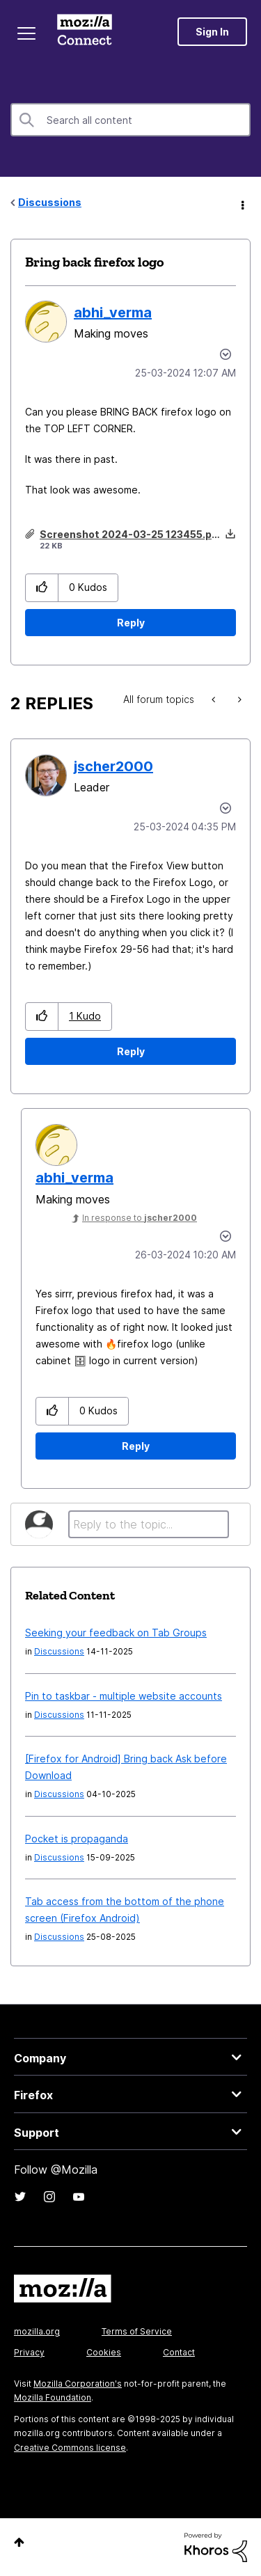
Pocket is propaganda (76, 1838)
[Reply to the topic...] (148, 1524)
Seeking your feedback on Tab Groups (116, 1632)
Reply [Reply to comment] (131, 1051)
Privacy (29, 2352)
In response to (139, 1217)
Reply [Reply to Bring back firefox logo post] (131, 623)
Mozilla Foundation (52, 2397)
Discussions (49, 202)
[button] (42, 587)
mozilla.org (37, 2331)
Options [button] (241, 203)
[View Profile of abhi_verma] (113, 312)
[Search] (130, 119)
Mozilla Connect (84, 31)
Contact (179, 2352)
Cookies (103, 2352)
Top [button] (19, 2542)
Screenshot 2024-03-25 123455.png (132, 534)
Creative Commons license (70, 2447)
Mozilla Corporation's (77, 2383)
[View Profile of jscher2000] (113, 766)
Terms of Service (137, 2331)
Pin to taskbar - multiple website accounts (123, 1696)
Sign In (212, 32)
